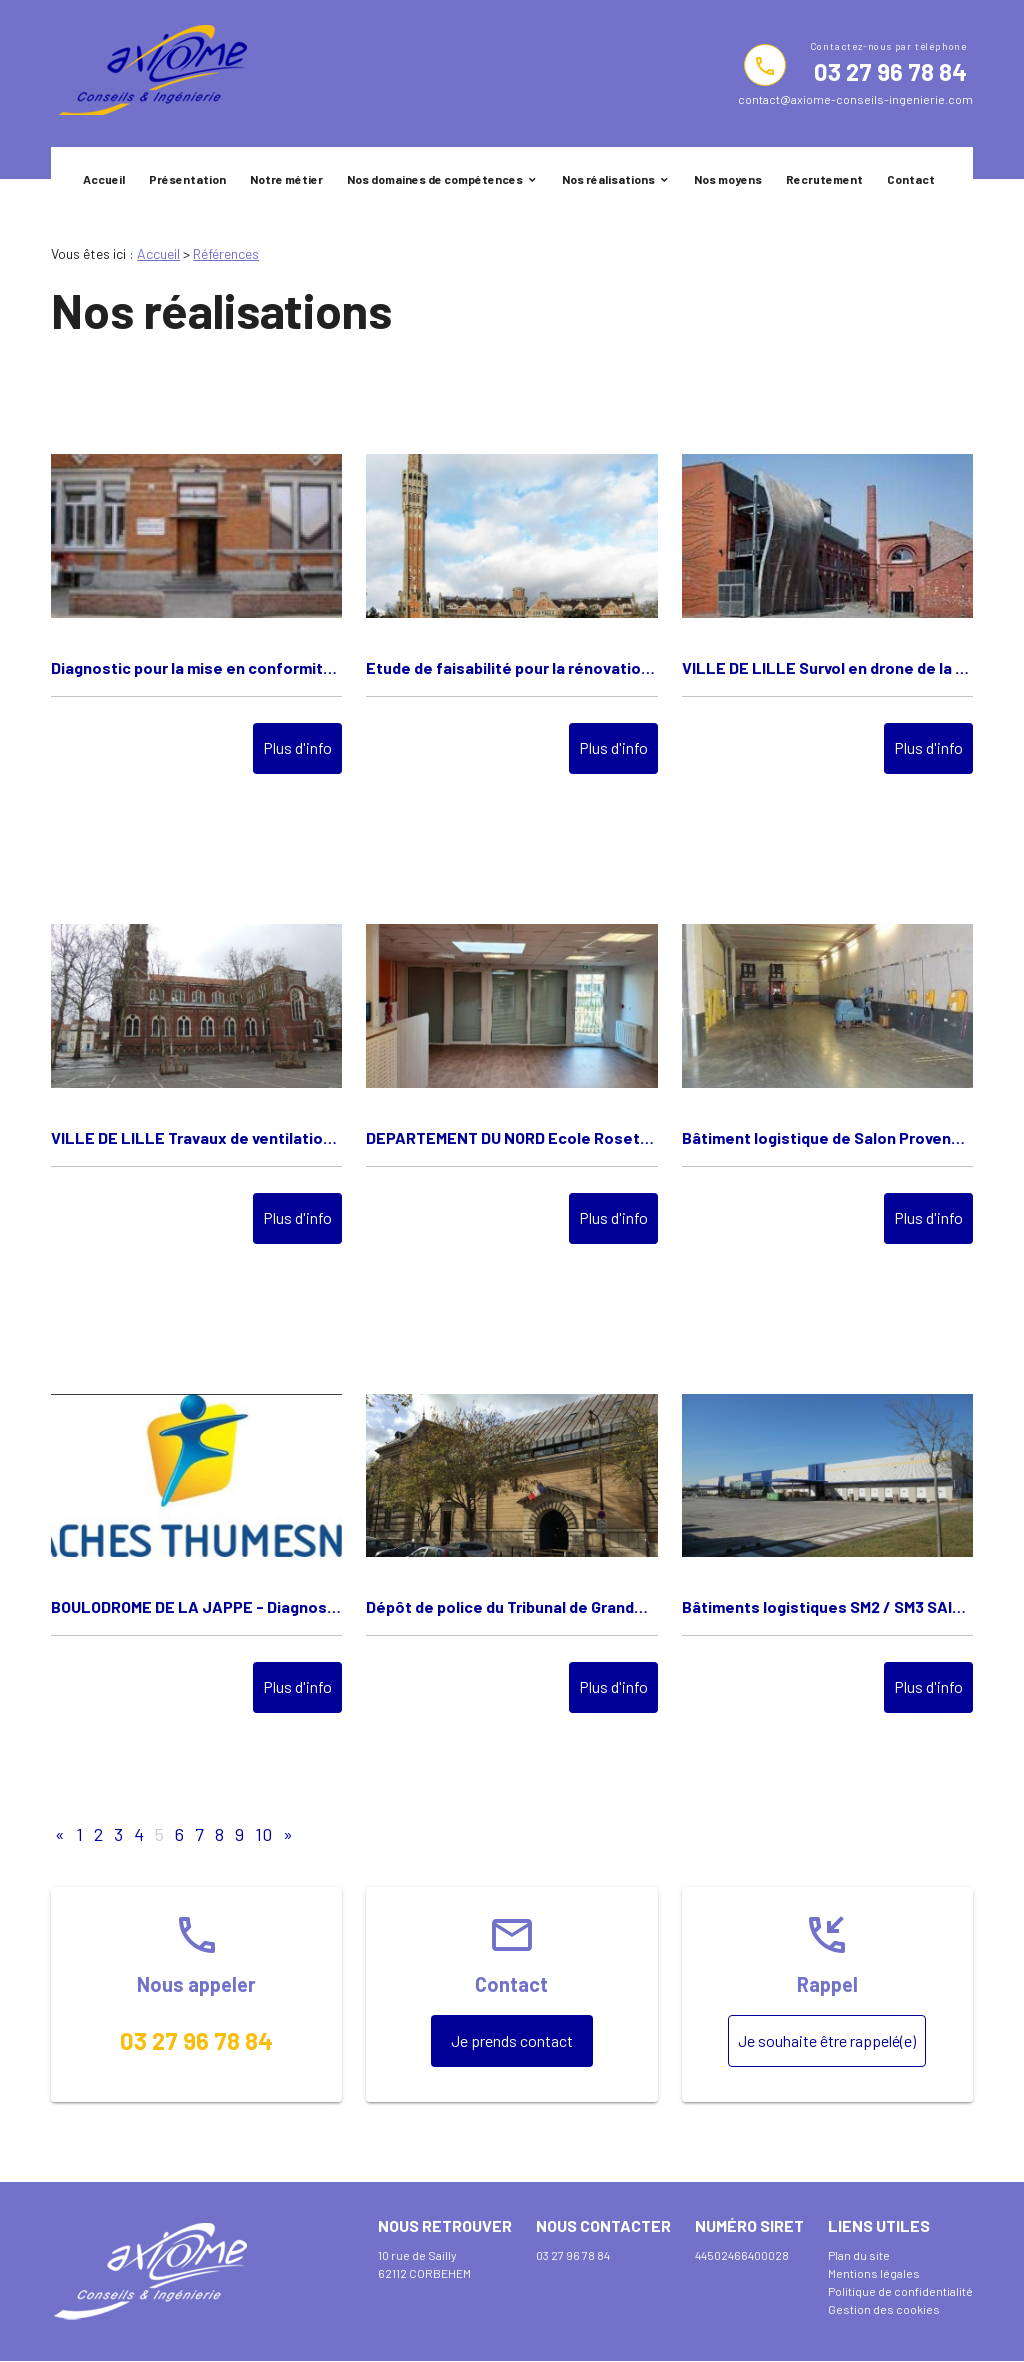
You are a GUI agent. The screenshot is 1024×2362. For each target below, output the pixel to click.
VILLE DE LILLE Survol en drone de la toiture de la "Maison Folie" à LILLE (827, 667)
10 (263, 1834)
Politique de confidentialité (900, 2291)
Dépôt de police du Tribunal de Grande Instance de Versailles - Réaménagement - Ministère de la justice (511, 1606)
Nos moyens (728, 179)
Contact (911, 179)
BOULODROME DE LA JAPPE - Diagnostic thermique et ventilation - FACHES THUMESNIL (196, 1606)
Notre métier (286, 179)
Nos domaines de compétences (435, 179)
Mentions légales (874, 2273)
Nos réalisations (608, 179)
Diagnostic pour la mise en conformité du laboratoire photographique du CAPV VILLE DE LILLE (196, 667)
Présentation (187, 179)
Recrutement (824, 179)
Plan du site (859, 2255)
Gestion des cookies (884, 2309)
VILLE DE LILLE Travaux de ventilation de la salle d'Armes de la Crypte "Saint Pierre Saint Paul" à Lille (196, 1137)
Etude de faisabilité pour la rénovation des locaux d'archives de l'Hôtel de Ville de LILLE (511, 667)
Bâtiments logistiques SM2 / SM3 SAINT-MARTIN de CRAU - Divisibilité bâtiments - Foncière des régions (827, 1606)
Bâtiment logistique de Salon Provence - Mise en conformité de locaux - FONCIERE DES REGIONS (827, 1137)
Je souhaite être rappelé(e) (827, 2040)
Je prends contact (512, 2040)
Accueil (104, 179)
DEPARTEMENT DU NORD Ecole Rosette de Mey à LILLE (511, 1137)
